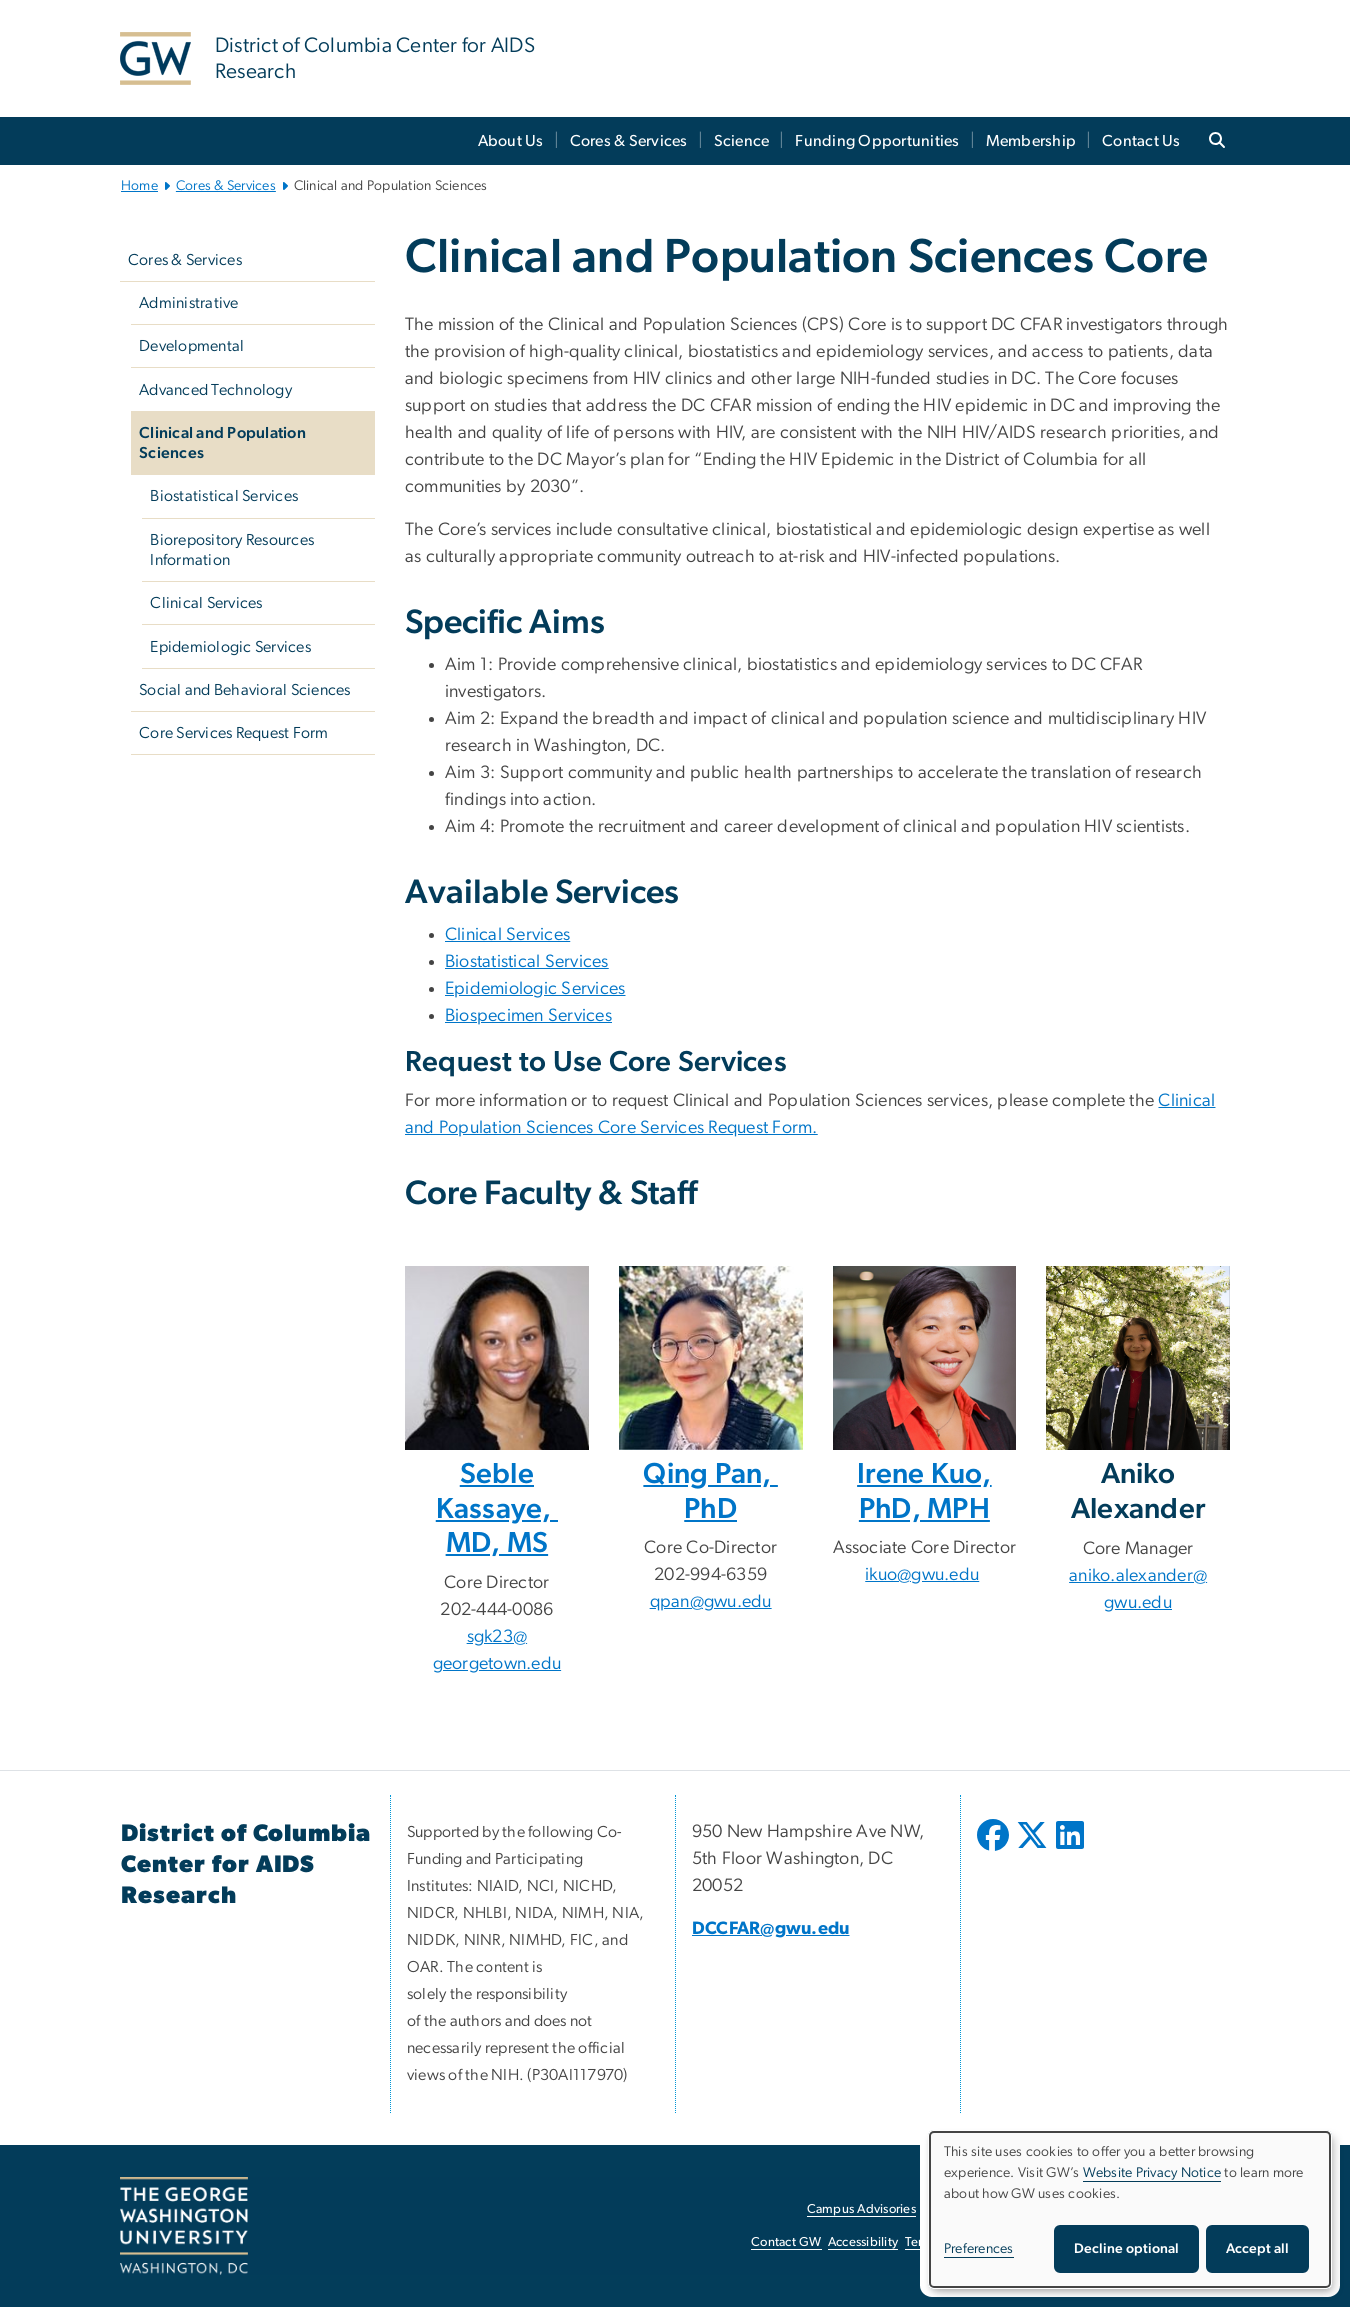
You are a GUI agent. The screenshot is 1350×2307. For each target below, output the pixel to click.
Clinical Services (206, 603)
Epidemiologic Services (230, 647)
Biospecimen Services (528, 1016)
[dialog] (1130, 2209)
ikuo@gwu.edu (922, 1575)
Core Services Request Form (234, 733)
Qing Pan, (710, 1474)
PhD (710, 1509)
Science (742, 141)
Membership (1031, 141)
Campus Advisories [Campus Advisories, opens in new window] (861, 2209)
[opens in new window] (995, 1850)
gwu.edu (1138, 1603)
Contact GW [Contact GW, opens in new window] (786, 2242)
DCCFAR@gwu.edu (771, 1929)
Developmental (191, 346)
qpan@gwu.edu (711, 1602)
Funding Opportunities (877, 141)
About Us (511, 141)
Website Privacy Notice (1152, 2173)
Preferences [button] (979, 2249)
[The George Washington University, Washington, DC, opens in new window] (184, 2226)
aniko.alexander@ (1138, 1576)
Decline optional (1126, 2249)
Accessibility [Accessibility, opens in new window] (863, 2242)
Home (139, 186)
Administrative (189, 303)
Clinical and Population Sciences (222, 443)
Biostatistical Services (224, 496)
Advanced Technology (215, 390)
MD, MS (497, 1543)
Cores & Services (629, 141)
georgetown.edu (497, 1664)
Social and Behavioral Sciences (245, 690)
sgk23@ (497, 1637)
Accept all (1257, 2249)
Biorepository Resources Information (232, 550)
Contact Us (1141, 141)
